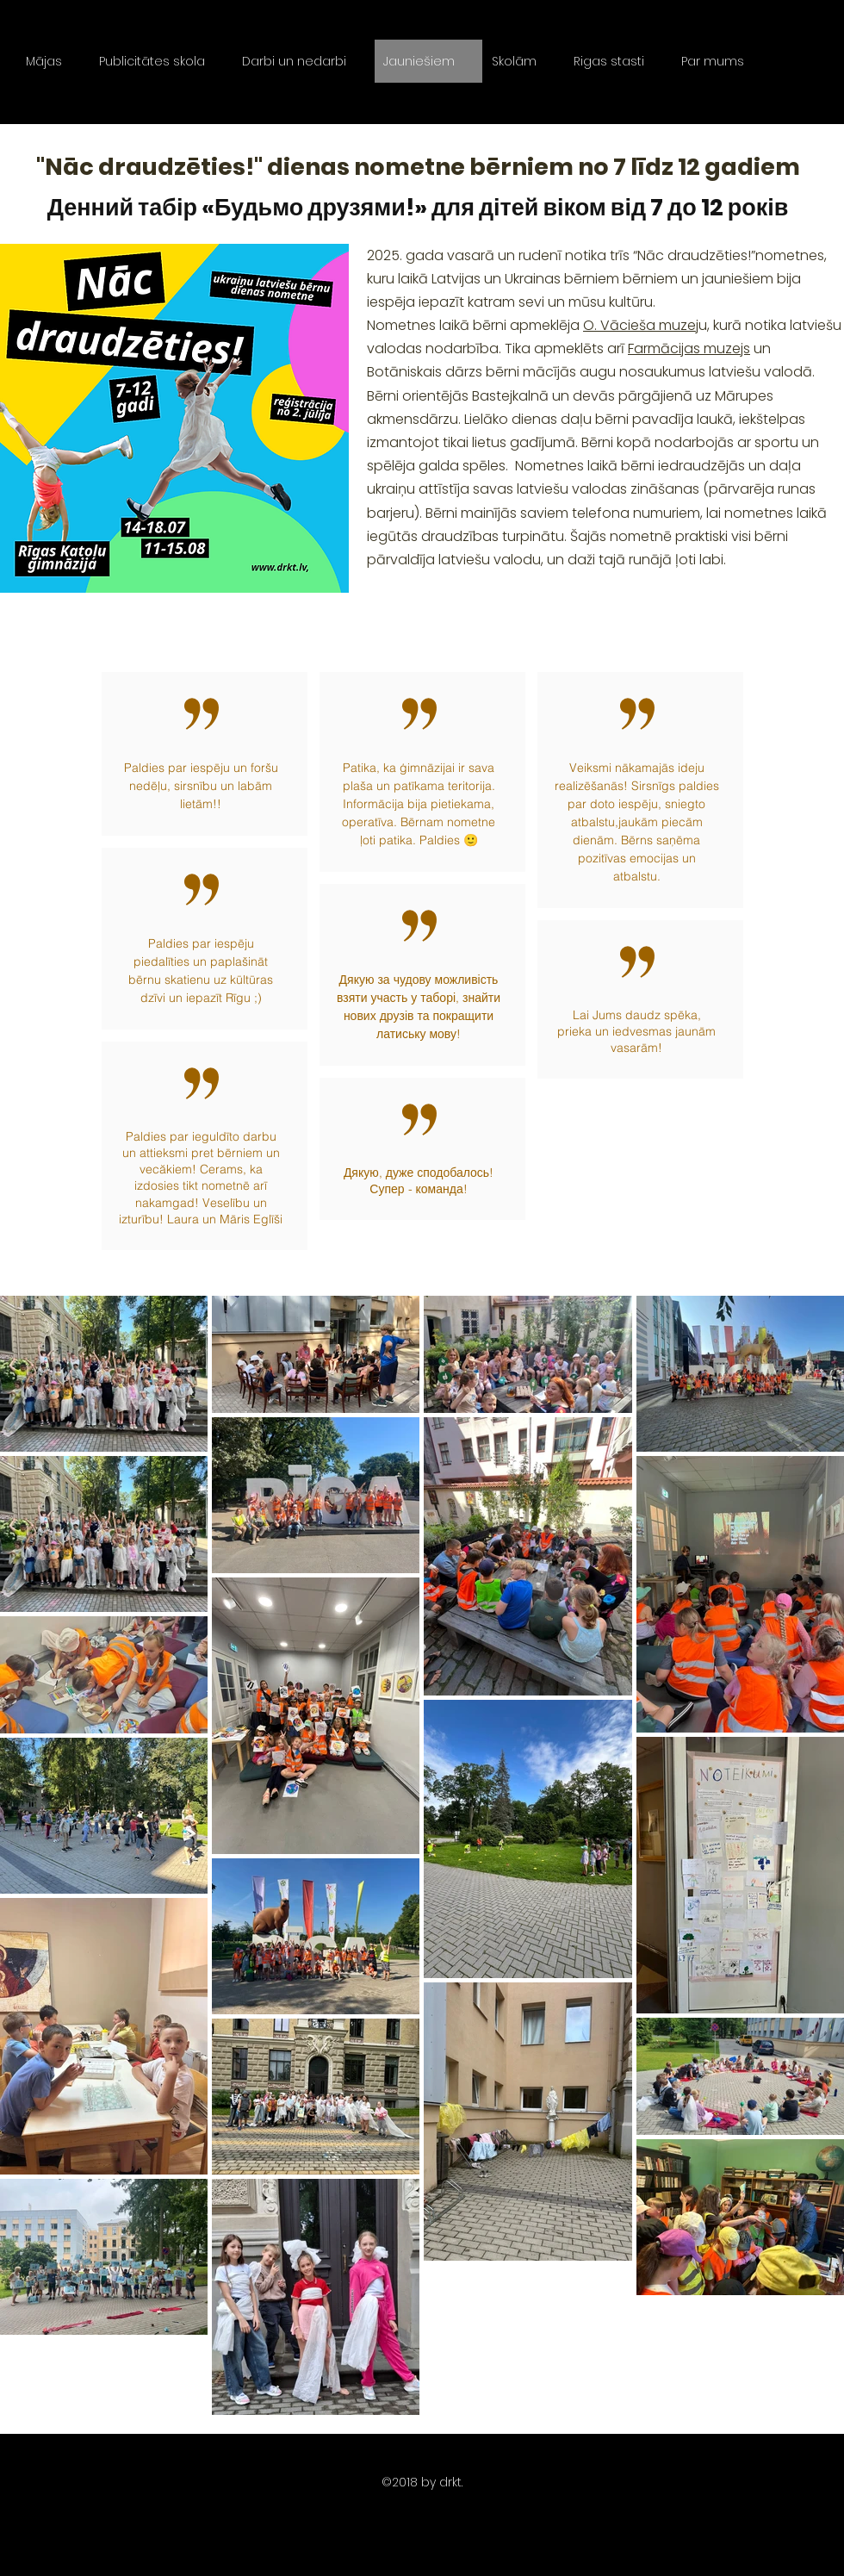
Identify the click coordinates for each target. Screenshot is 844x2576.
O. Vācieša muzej (640, 325)
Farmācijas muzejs (689, 348)
